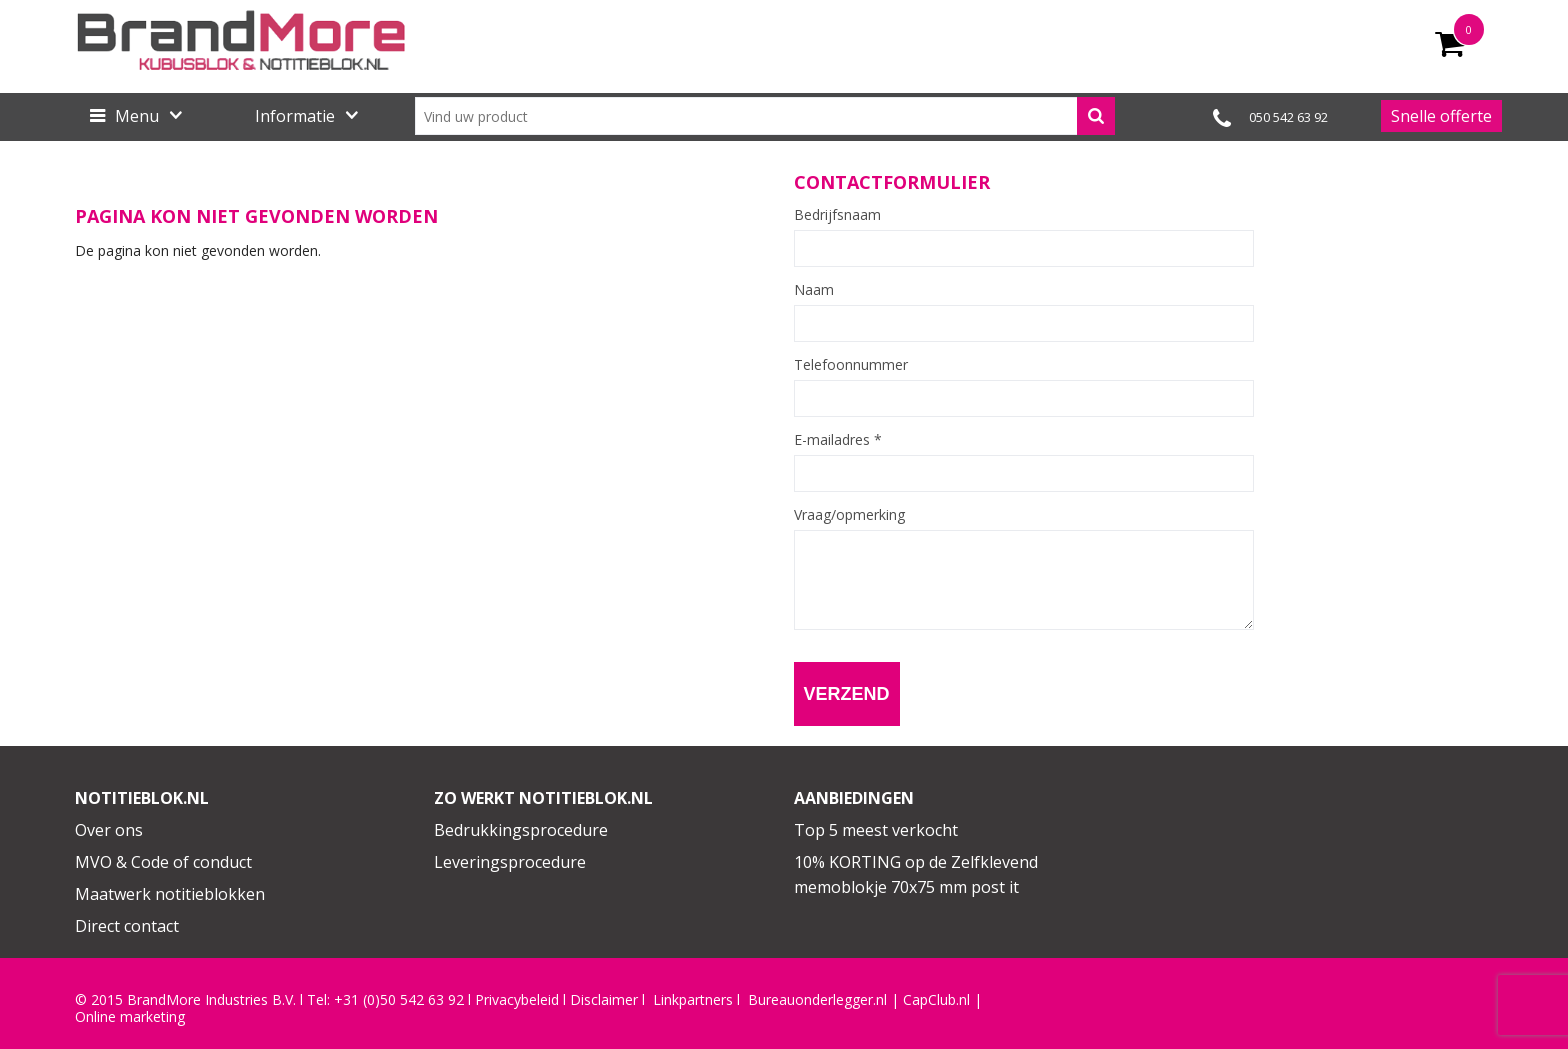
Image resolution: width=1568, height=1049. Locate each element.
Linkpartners (693, 1000)
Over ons (109, 830)
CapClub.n (935, 1000)
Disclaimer (604, 1000)
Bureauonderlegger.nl (817, 1000)
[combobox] (765, 116)
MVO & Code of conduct (163, 862)
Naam (814, 290)
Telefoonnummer (851, 365)
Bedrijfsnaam (837, 215)
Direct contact (127, 926)
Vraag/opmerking (849, 515)
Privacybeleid (517, 1000)
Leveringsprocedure (510, 862)
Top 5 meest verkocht (876, 830)
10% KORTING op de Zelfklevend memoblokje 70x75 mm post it (916, 875)
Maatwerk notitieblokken (170, 894)
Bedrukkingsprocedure (521, 830)
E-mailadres (838, 440)
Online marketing (130, 1017)
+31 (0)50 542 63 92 (399, 1000)
